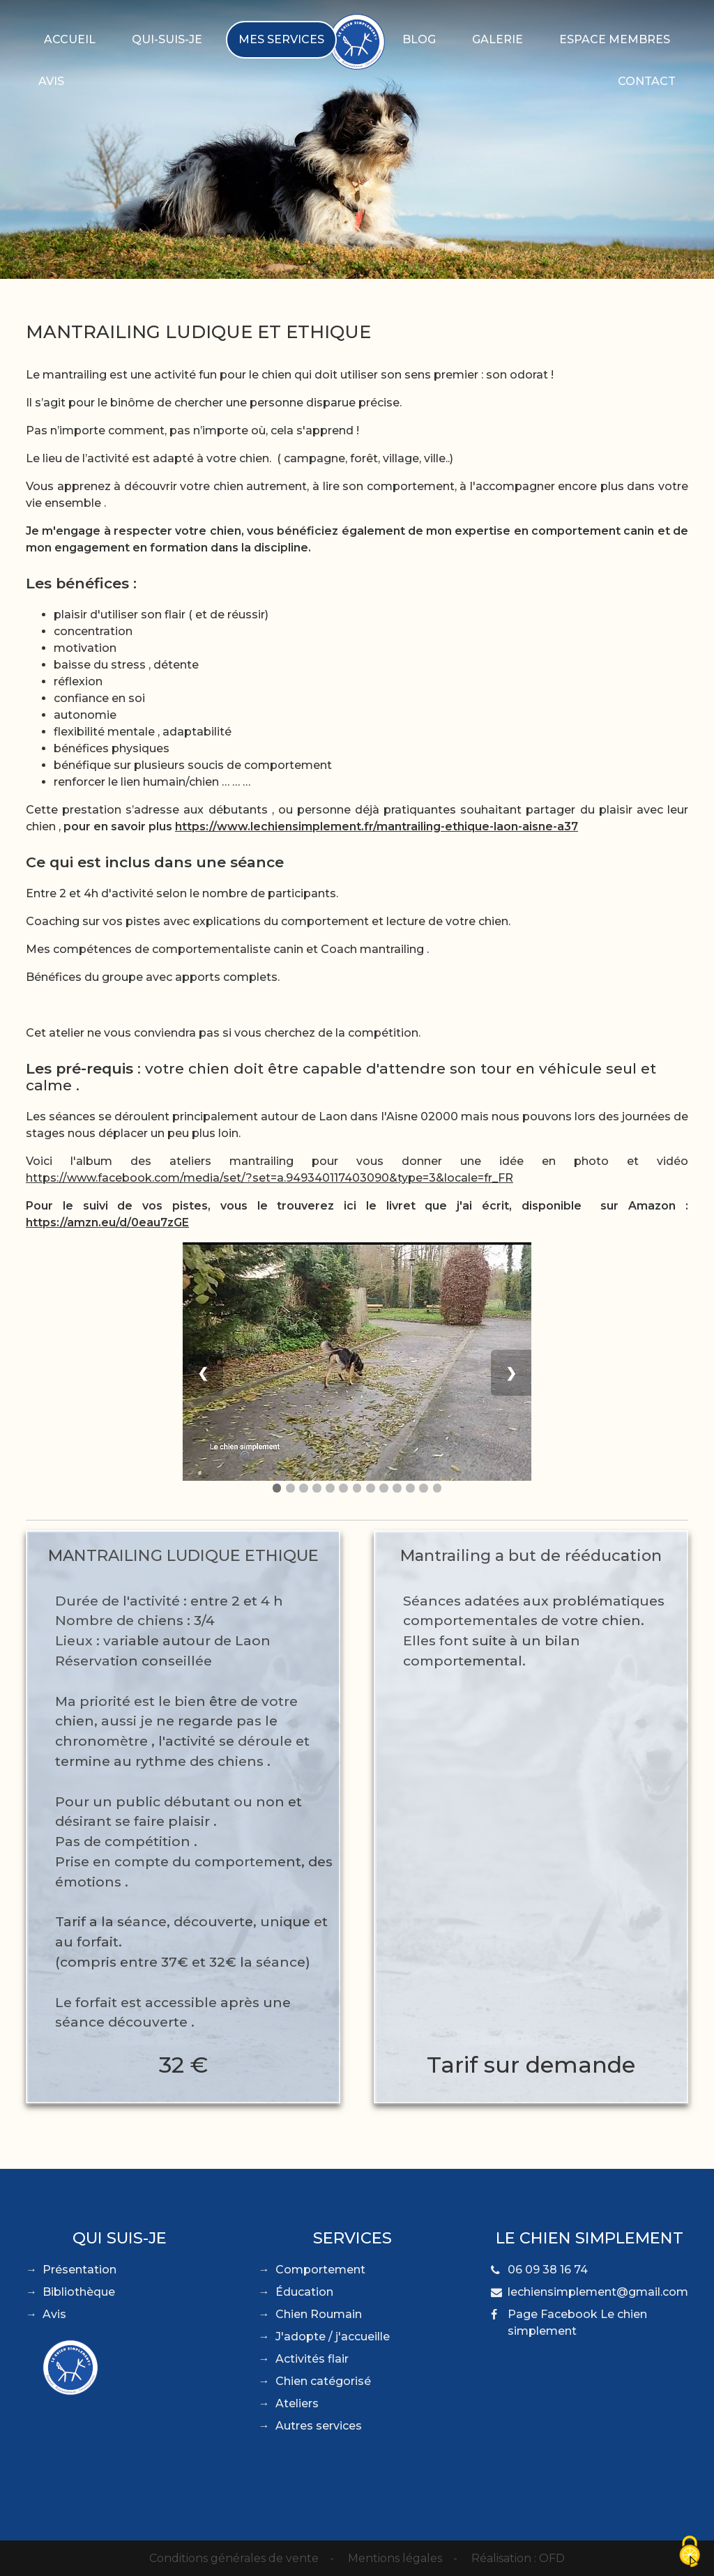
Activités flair (312, 2358)
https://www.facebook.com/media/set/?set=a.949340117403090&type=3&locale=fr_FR (269, 1177)
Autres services (318, 2425)
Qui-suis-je (167, 39)
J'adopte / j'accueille (332, 2336)
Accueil (70, 39)
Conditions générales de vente (234, 2558)
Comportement (320, 2269)
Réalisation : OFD (518, 2558)
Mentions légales (395, 2558)
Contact (647, 81)
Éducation (304, 2292)
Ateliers (297, 2403)
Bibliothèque (79, 2292)
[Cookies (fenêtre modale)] (689, 2552)
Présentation (79, 2269)
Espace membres (614, 39)
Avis (51, 81)
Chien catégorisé (323, 2381)
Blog (419, 39)
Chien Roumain (318, 2314)
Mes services (281, 39)
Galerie (497, 39)
